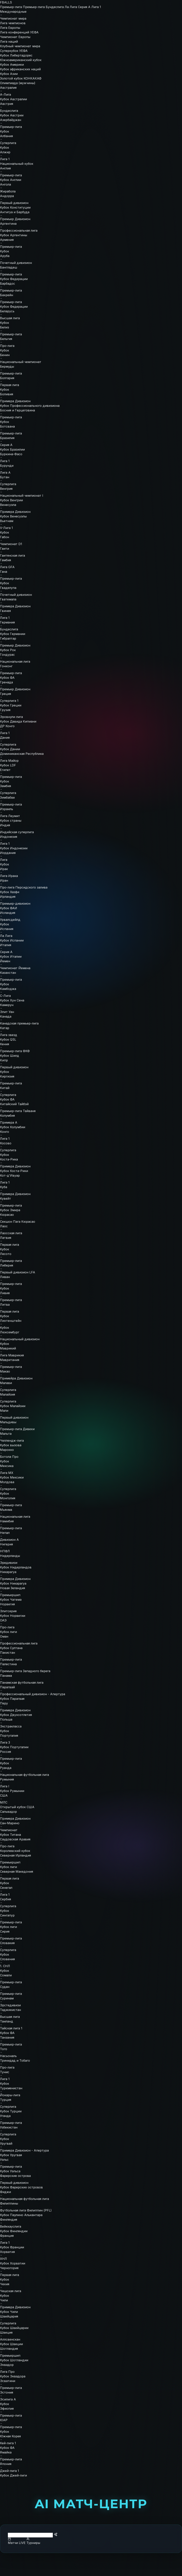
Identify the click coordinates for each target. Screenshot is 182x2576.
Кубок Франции (12, 2247)
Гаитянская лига (12, 555)
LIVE (22, 2543)
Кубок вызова (10, 1445)
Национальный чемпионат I (21, 495)
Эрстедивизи (10, 2005)
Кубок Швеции (11, 2344)
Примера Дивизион (15, 401)
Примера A (8, 1122)
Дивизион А (9, 1540)
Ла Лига (6, 936)
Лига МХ (6, 1473)
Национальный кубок (16, 164)
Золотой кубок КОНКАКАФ (20, 78)
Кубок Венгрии (11, 500)
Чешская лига (10, 2291)
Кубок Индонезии (13, 848)
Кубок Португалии (14, 1747)
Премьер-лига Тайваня (18, 1111)
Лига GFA (7, 567)
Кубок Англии (10, 180)
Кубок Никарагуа (13, 1583)
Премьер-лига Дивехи (17, 1429)
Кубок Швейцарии (14, 2328)
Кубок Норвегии (12, 1616)
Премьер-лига (11, 127)
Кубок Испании (12, 940)
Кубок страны (10, 820)
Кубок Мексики (12, 1477)
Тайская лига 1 (11, 2028)
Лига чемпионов (13, 23)
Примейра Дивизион (16, 1378)
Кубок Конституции (15, 207)
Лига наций (9, 41)
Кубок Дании (10, 749)
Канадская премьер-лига (19, 1023)
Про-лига (7, 346)
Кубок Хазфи (9, 892)
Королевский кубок (15, 1851)
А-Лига (5, 94)
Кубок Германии (12, 634)
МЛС (3, 1802)
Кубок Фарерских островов (21, 2187)
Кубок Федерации (14, 279)
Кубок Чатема (11, 1599)
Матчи (13, 2541)
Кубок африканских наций (20, 69)
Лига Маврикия (12, 1355)
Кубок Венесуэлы (13, 516)
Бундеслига (9, 111)
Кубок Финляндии (13, 2231)
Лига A (5, 472)
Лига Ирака (9, 876)
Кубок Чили (9, 2312)
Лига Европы (10, 28)
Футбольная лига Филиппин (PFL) (26, 2210)
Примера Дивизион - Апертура (24, 2150)
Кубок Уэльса (10, 2171)
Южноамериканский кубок (20, 60)
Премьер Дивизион (15, 219)
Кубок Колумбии (12, 1127)
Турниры (33, 2541)
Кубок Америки (12, 64)
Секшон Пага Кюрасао (17, 1221)
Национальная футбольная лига (24, 1775)
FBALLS (6, 2)
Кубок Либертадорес (16, 55)
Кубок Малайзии (12, 1406)
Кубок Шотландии (14, 2360)
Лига (3, 860)
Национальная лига (15, 661)
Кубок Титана (10, 1835)
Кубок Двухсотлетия (16, 1715)
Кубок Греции (10, 705)
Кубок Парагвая (12, 1699)
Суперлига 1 (9, 701)
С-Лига (5, 996)
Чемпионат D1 (11, 544)
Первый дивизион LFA (17, 1272)
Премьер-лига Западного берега (25, 1671)
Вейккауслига (10, 2226)
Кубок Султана (11, 1648)
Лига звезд (8, 1035)
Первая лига (9, 385)
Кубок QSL (8, 1039)
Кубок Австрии (11, 115)
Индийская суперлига (17, 832)
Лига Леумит (10, 816)
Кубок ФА (7, 678)
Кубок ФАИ (8, 908)
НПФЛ (5, 1551)
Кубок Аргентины (13, 235)
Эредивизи (8, 1563)
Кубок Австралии (13, 99)
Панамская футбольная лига (21, 1682)
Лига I (4, 1786)
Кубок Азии (9, 74)
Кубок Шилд (9, 1056)
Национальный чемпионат (20, 362)
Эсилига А (8, 2399)
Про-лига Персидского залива (23, 887)
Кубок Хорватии (12, 2263)
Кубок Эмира (10, 1210)
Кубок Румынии (12, 1791)
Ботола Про (9, 1457)
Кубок (4, 131)
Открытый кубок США (17, 1807)
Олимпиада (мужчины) (17, 83)
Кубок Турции (11, 2111)
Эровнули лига (11, 717)
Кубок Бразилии (12, 449)
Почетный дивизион (16, 263)
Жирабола (8, 191)
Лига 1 (5, 159)
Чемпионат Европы (15, 37)
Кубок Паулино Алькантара (21, 2215)
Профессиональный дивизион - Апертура (32, 1694)
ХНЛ (3, 2259)
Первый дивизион (14, 203)
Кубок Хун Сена (12, 1000)
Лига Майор (9, 761)
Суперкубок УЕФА (14, 51)
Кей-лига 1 (8, 2443)
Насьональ (8, 2056)
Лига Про (7, 2372)
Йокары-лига (10, 2095)
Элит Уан (7, 1012)
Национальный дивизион (20, 1339)
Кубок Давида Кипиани (18, 721)
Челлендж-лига (12, 1440)
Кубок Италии (11, 956)
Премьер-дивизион (15, 903)
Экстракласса (11, 1726)
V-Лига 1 (6, 528)
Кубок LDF (8, 765)
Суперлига (8, 143)
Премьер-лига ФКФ (15, 1051)
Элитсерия (8, 1611)
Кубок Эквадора (12, 2376)
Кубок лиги (8, 1632)
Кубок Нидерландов (15, 1567)
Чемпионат (8, 1830)
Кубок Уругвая (11, 2155)
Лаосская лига (11, 1233)
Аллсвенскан (10, 2339)
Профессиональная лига (18, 230)
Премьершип (10, 1595)
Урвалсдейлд (10, 920)
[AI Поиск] (56, 2534)
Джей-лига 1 (9, 2471)
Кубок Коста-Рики (14, 1171)
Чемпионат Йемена (15, 968)
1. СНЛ (5, 1966)
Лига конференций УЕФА (19, 32)
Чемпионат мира (13, 18)
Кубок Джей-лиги (13, 2475)
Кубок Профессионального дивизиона (30, 406)
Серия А (6, 445)
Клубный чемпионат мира (20, 46)
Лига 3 (5, 1742)
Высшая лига (10, 318)
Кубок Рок (8, 650)
